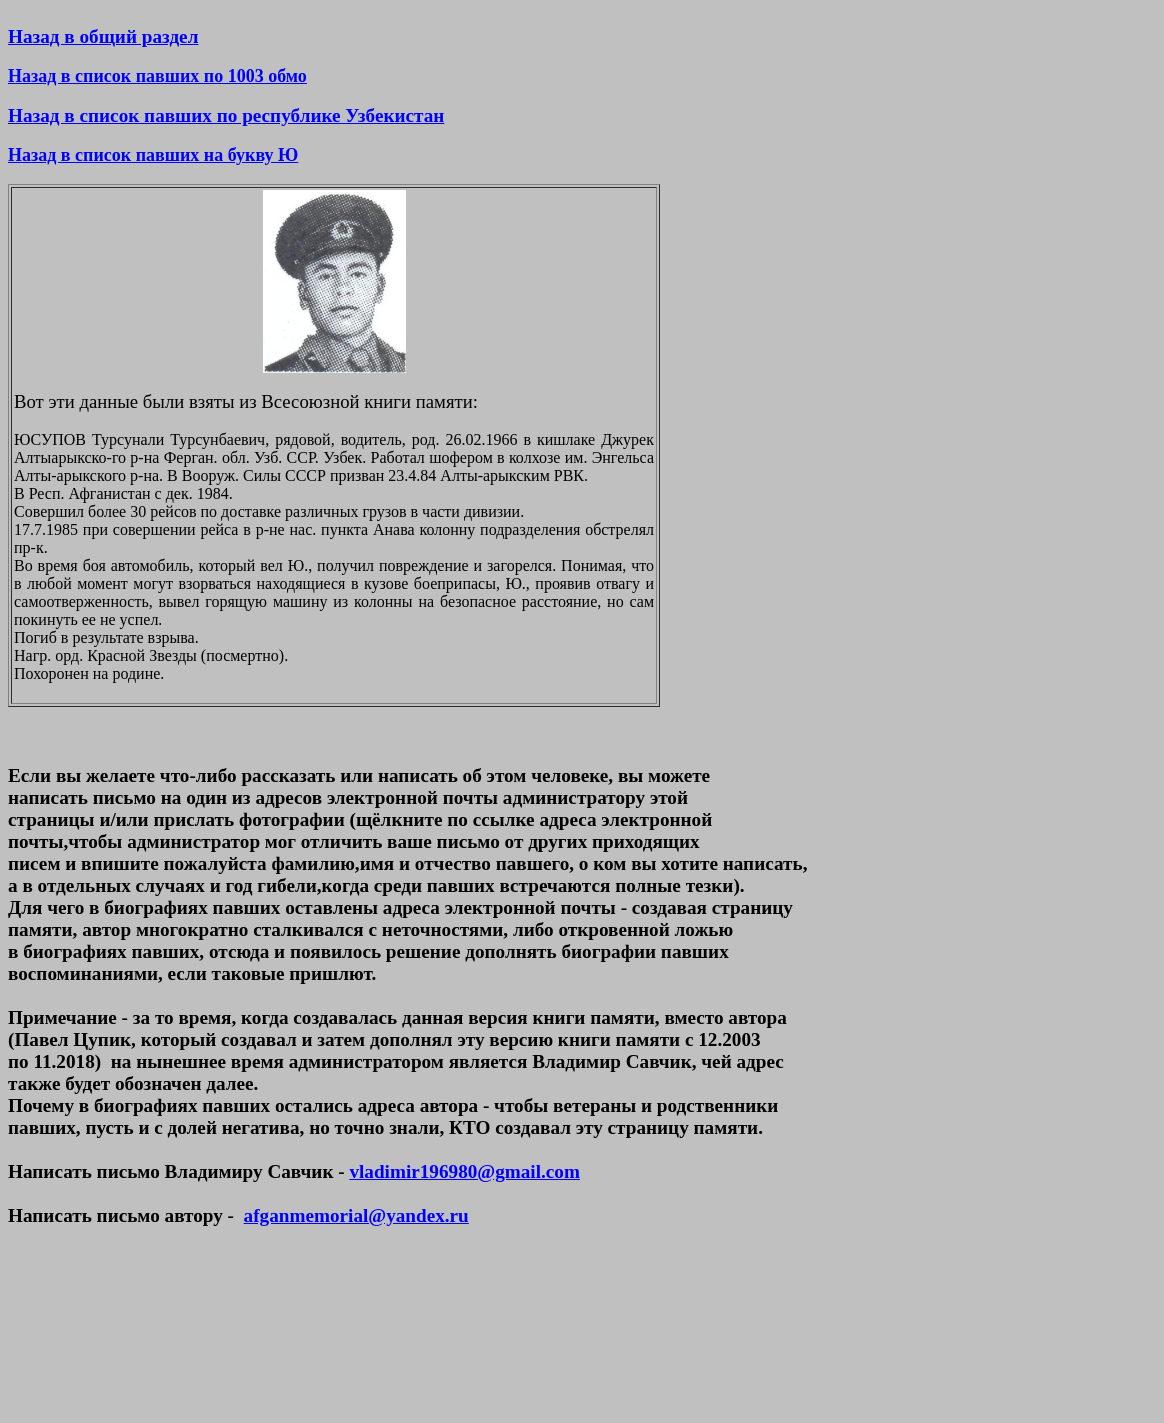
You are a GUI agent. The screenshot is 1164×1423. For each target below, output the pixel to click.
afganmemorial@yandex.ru (356, 1215)
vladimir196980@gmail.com (464, 1171)
